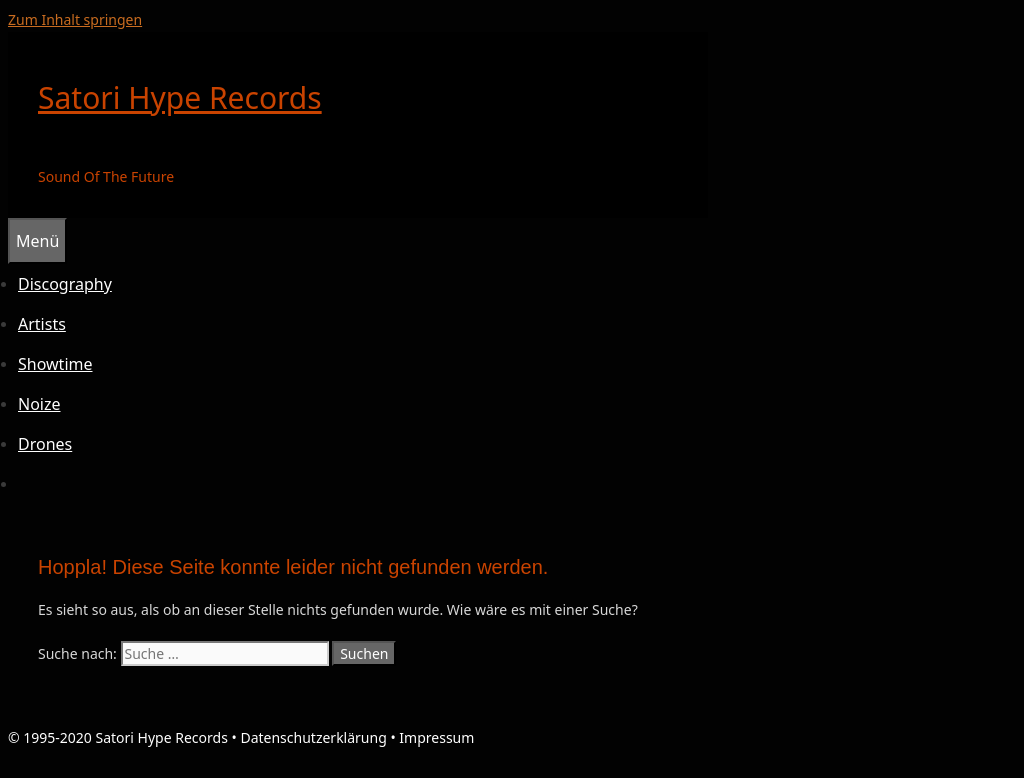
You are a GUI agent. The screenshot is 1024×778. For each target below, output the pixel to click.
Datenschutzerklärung (313, 737)
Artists (42, 324)
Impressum (436, 737)
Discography (65, 284)
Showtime (55, 364)
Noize (39, 404)
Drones (45, 444)
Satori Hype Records (180, 97)
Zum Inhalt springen (75, 19)
